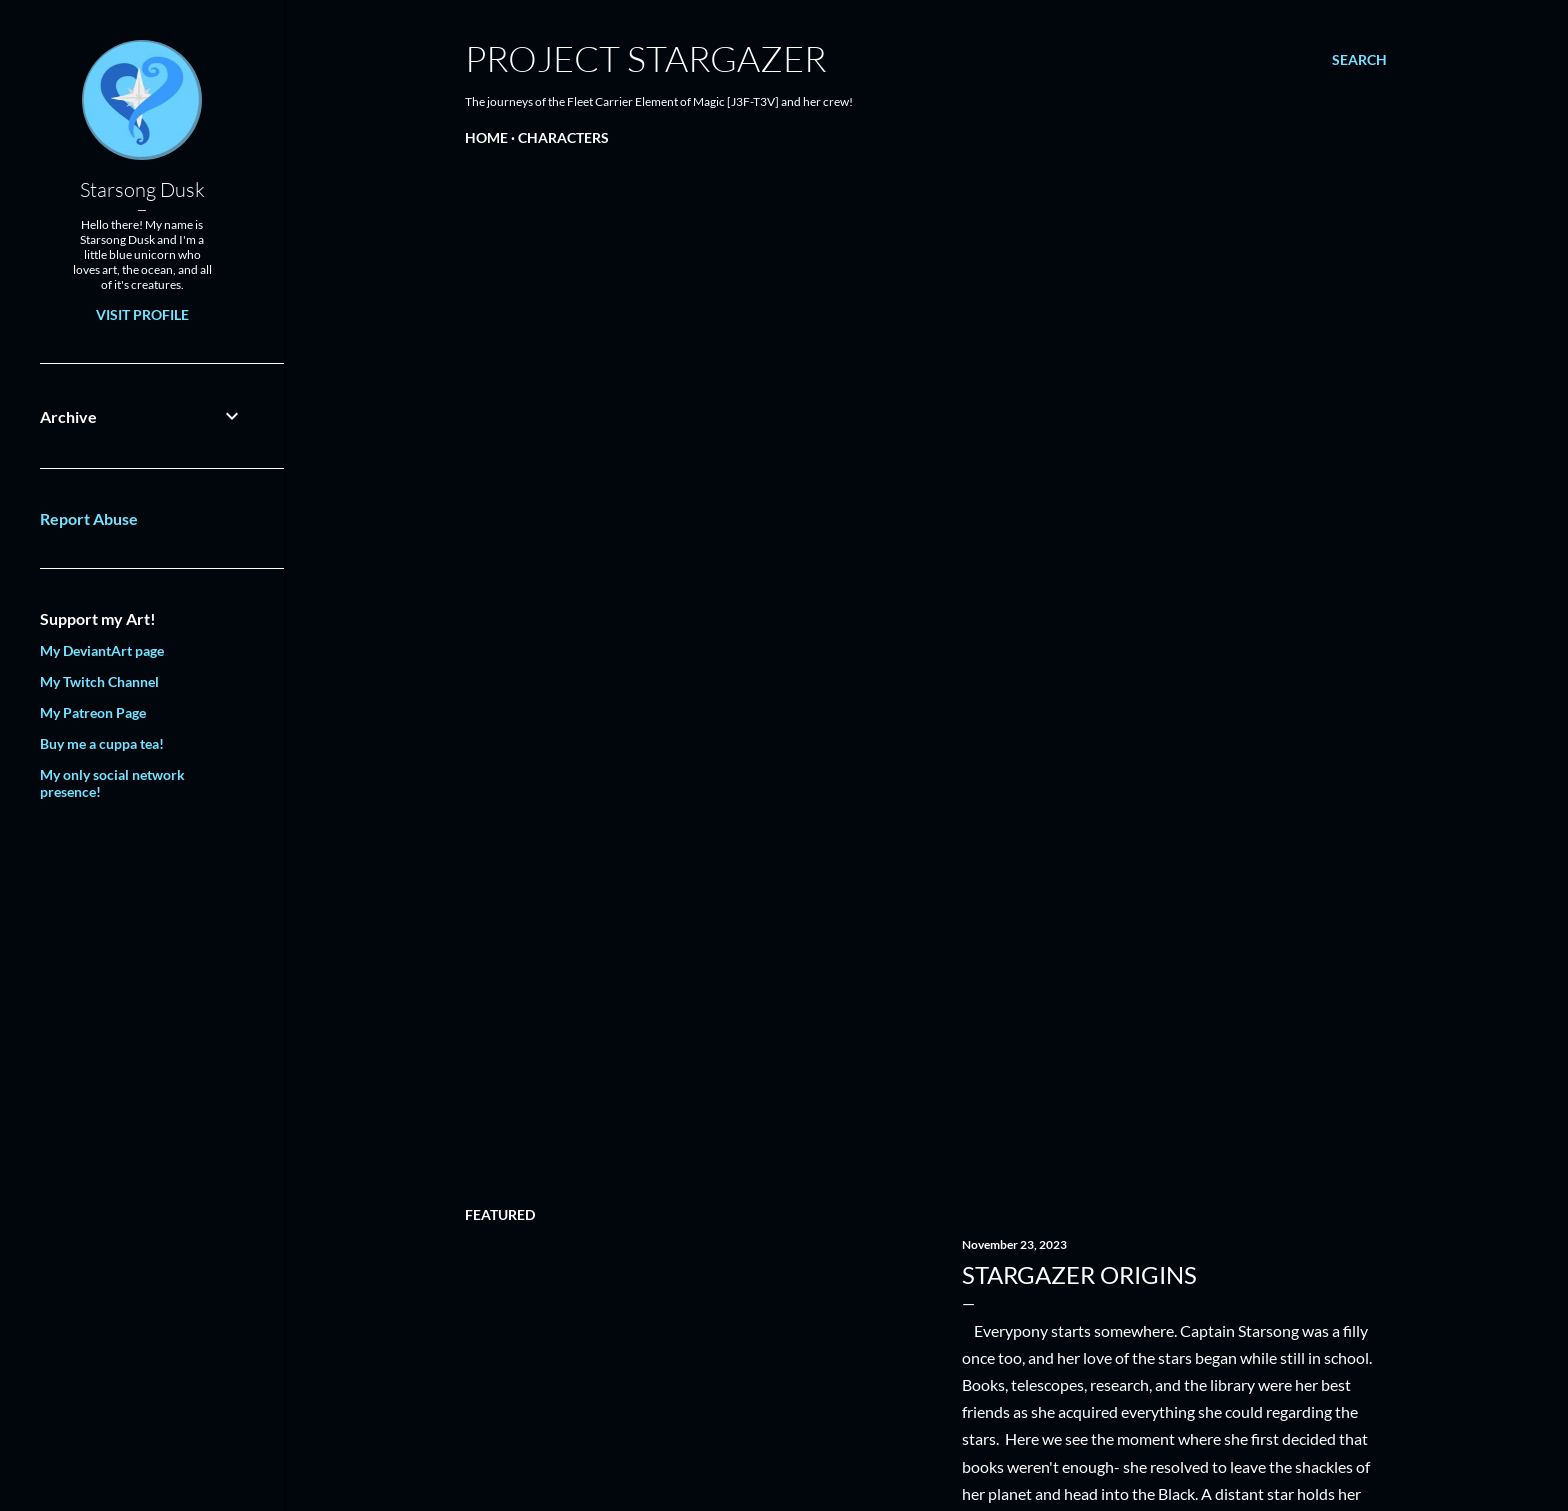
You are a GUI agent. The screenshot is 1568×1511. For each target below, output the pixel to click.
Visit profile (142, 314)
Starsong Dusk (142, 189)
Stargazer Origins (1079, 1274)
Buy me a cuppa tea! (102, 743)
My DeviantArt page (102, 650)
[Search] (1359, 60)
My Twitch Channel (99, 681)
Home (486, 137)
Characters (563, 137)
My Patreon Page (93, 712)
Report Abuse (89, 518)
